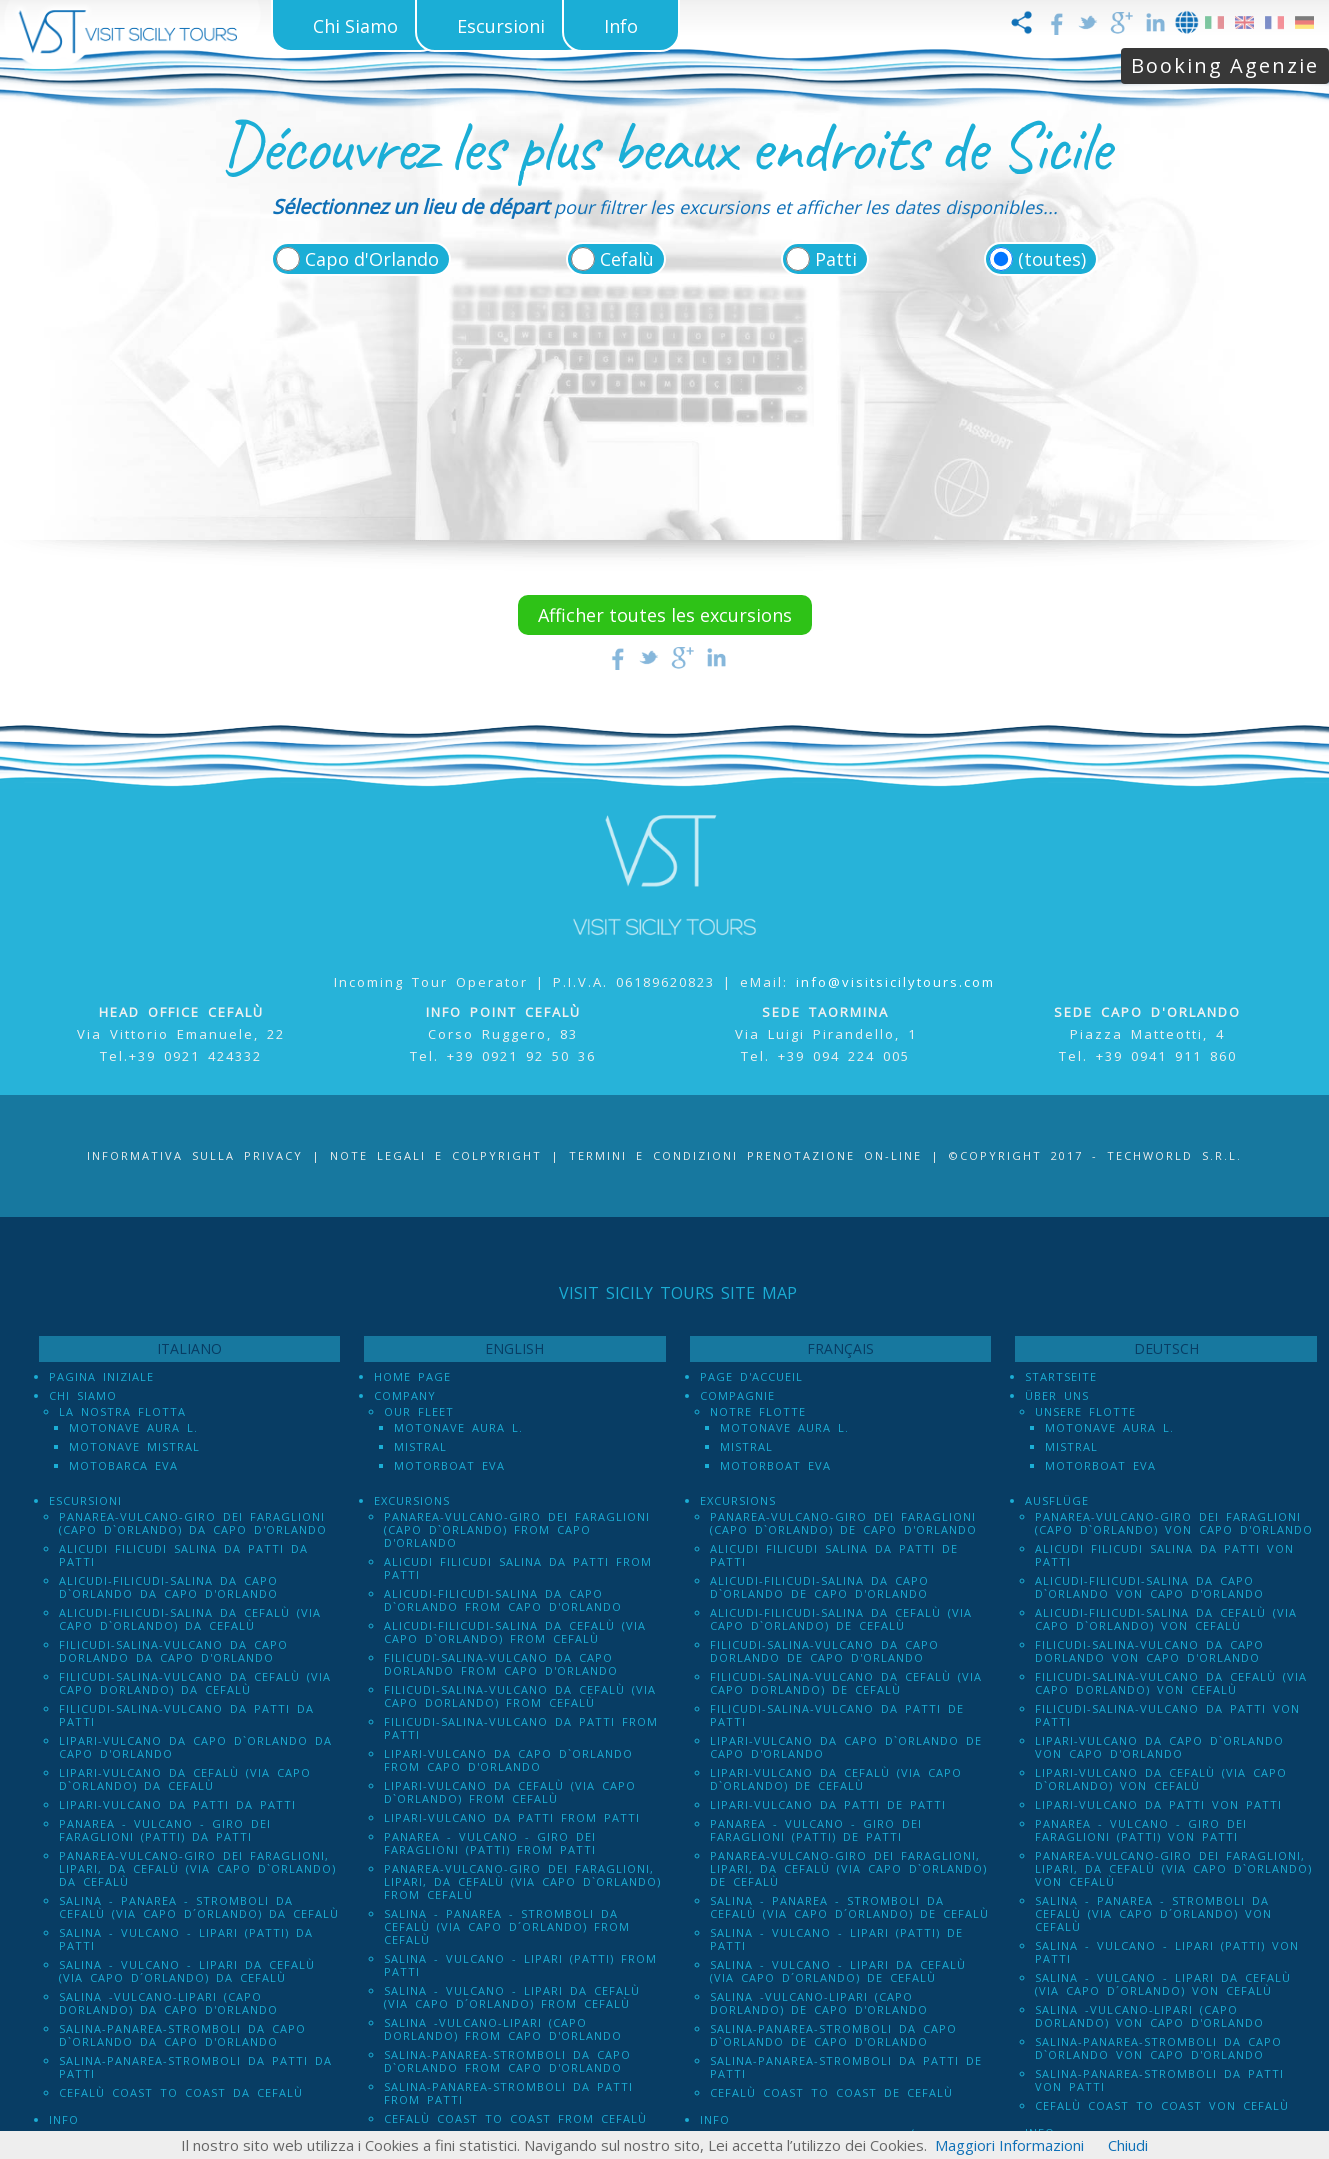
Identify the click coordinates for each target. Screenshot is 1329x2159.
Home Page (412, 1376)
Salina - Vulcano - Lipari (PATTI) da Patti (186, 1939)
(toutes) (1052, 259)
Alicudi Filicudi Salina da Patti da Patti (183, 1555)
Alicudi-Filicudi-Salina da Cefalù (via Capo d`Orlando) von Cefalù (1166, 1619)
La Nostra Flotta (122, 1411)
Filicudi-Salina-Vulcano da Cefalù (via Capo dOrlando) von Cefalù (1171, 1683)
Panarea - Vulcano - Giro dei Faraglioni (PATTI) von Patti (1141, 1830)
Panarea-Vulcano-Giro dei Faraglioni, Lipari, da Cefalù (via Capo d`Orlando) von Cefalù (1173, 1868)
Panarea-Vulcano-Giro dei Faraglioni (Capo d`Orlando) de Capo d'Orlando (843, 1523)
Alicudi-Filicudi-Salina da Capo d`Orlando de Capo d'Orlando (819, 1587)
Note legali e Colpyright (436, 1155)
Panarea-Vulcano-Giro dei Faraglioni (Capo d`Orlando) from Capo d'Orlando (517, 1529)
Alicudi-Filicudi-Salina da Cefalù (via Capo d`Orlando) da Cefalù (190, 1619)
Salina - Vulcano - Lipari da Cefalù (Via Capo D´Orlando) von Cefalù (1163, 1984)
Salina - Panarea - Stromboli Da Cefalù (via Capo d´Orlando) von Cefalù (1153, 1913)
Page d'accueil (751, 1376)
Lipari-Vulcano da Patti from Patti (512, 1817)
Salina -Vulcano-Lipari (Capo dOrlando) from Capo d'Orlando (503, 2029)
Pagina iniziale (101, 1376)
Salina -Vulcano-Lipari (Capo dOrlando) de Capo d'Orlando (819, 2003)
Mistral (420, 1446)
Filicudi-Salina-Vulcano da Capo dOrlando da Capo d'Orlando (173, 1651)
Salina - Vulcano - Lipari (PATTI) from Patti (520, 1965)
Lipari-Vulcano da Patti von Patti (1158, 1804)
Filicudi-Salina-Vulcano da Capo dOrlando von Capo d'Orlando (1149, 1651)
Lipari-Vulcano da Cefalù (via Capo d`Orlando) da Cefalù (185, 1779)
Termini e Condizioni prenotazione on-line (745, 1155)
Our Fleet (419, 1411)
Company (405, 1395)
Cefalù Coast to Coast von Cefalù (1162, 2105)
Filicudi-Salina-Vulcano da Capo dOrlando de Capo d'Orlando (824, 1651)
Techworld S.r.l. (1174, 1155)
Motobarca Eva (123, 1465)
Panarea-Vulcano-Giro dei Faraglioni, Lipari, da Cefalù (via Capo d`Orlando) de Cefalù (848, 1868)
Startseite (1061, 1376)
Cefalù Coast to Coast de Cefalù (831, 2092)
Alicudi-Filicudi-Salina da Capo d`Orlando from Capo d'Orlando (503, 1600)
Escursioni (85, 1500)
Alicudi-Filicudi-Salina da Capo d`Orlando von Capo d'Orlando (1149, 1587)
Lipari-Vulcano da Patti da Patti (177, 1804)
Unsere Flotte (1085, 1411)
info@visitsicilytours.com (895, 982)
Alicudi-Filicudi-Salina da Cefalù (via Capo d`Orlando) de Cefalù (841, 1619)
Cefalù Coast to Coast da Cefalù (181, 2092)
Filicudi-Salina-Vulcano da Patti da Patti (186, 1715)
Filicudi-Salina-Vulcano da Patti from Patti (521, 1728)
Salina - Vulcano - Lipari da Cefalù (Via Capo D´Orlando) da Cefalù (187, 1971)
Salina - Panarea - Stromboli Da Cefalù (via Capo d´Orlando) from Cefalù (507, 1926)
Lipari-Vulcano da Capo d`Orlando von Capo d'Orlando (1159, 1747)
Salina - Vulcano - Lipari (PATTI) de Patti (836, 1939)
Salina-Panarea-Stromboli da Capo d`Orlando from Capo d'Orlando (507, 2061)
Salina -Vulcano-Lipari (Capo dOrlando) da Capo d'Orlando (168, 2003)
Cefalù (627, 259)
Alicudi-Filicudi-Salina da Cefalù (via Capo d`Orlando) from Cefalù (515, 1632)
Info (64, 2119)
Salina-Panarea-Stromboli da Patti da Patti (195, 2067)
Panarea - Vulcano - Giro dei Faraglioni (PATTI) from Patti (490, 1843)
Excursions (412, 1500)
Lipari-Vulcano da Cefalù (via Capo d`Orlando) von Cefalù (1161, 1779)
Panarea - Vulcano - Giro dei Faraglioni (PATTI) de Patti (816, 1830)
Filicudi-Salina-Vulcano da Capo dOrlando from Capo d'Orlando (501, 1664)
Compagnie (737, 1395)
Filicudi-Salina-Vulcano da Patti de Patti (837, 1715)
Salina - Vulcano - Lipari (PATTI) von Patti (1167, 1952)
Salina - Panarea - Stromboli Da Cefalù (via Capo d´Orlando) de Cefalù (849, 1907)
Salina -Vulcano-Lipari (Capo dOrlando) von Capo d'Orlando (1149, 2016)
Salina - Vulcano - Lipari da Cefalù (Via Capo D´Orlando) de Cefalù (838, 1971)
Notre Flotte (758, 1411)
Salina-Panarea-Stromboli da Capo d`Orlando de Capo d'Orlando (833, 2035)
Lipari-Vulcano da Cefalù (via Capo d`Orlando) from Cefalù (510, 1792)
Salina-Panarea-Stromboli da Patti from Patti (508, 2093)
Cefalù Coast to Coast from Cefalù (515, 2118)
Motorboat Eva (449, 1465)
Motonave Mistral (134, 1446)
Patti (836, 259)
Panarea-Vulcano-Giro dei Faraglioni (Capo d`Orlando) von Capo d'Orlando (1174, 1523)
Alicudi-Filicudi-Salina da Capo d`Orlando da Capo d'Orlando (168, 1587)
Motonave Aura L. (133, 1427)
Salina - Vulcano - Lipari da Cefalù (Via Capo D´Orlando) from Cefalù (512, 1997)
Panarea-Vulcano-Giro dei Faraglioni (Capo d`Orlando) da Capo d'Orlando (193, 1523)
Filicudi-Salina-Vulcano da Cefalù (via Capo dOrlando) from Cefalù (520, 1696)
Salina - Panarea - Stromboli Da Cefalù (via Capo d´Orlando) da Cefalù (199, 1907)
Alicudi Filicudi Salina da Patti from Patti (518, 1568)
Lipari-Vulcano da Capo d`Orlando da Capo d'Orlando (195, 1747)
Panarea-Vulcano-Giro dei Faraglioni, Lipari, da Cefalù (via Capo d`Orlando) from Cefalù (522, 1881)
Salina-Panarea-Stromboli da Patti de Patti (846, 2067)
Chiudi (1128, 2145)
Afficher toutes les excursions (665, 615)
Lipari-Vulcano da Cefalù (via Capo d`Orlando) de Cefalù (836, 1779)
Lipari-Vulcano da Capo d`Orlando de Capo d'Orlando (846, 1747)
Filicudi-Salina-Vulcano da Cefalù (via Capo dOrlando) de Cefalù (846, 1683)
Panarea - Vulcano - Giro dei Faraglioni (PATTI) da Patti (165, 1830)
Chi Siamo (83, 1395)
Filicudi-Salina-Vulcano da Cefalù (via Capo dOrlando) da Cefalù (195, 1683)
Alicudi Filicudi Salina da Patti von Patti (1164, 1555)
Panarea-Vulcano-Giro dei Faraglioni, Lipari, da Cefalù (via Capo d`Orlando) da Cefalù (197, 1868)
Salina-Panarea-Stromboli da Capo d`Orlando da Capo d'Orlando (182, 2035)
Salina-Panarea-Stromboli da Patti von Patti (1159, 2080)
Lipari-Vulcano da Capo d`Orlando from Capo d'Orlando (508, 1760)
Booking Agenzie (1225, 65)
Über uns (1057, 1395)
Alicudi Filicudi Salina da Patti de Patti (834, 1555)
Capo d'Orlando (372, 259)
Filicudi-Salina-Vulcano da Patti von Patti (1167, 1715)
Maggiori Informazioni (1009, 2145)
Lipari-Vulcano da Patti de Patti (828, 1804)
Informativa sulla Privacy (195, 1155)
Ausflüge (1057, 1500)
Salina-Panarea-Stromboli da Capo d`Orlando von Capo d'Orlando (1158, 2048)
